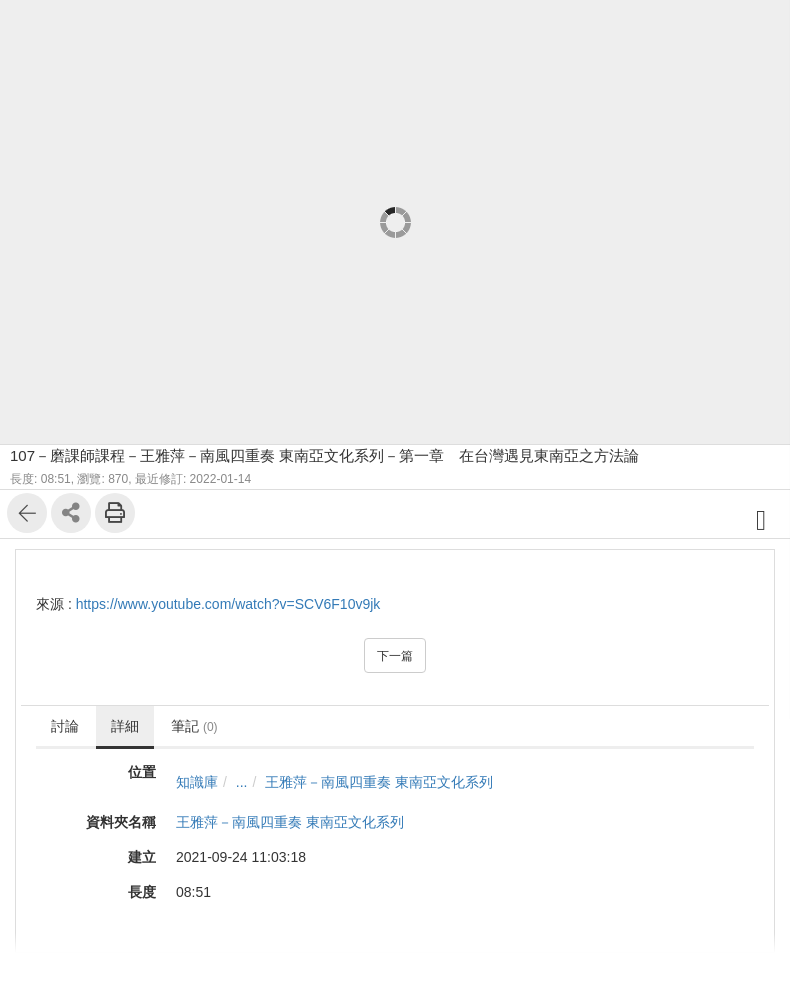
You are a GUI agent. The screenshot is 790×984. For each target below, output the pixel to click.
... (242, 782)
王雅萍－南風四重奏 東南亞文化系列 (379, 782)
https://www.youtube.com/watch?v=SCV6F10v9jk (228, 604)
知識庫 (197, 782)
